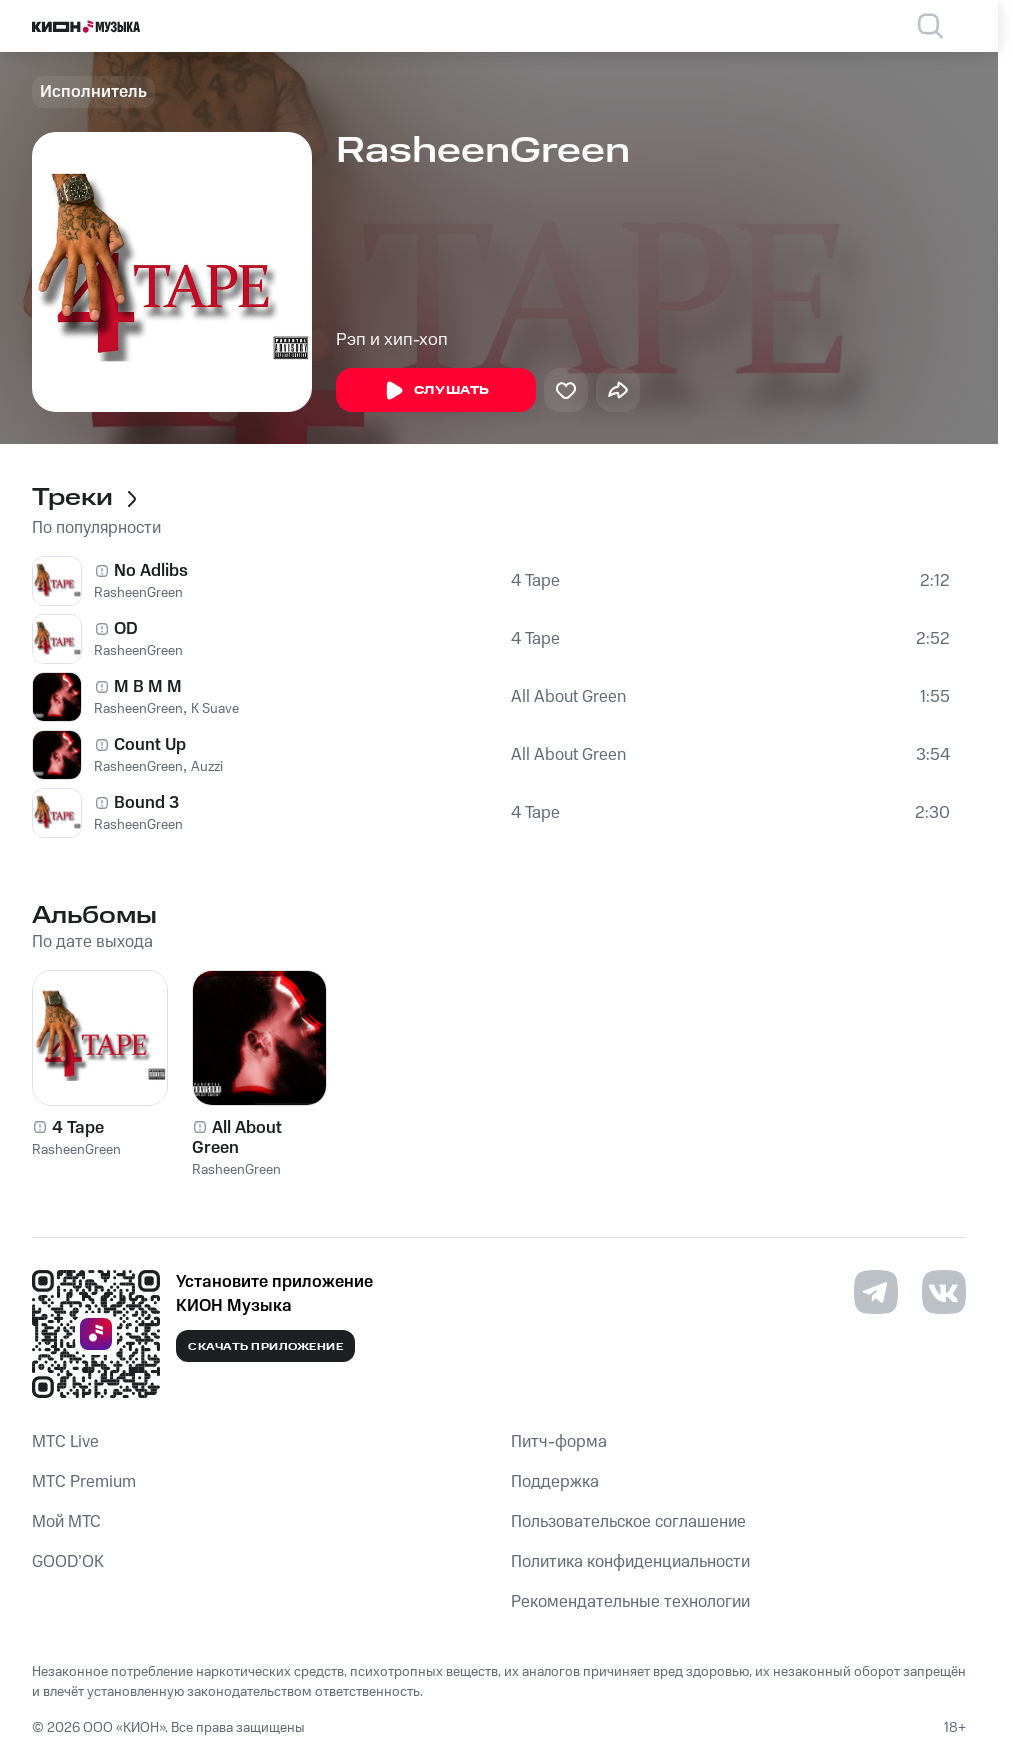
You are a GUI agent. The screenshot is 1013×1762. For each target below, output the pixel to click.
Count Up (150, 745)
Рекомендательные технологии (630, 1602)
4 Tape (535, 581)
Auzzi (207, 767)
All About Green (568, 697)
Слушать (436, 391)
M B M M (148, 687)
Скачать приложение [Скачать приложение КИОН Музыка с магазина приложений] (265, 1347)
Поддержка (555, 1482)
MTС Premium (84, 1482)
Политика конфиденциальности (630, 1562)
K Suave (215, 709)
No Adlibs (151, 571)
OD (126, 629)
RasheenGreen (138, 593)
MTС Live (65, 1442)
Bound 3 (146, 803)
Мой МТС (66, 1522)
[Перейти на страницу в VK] (944, 1292)
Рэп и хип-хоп (392, 340)
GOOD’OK (68, 1562)
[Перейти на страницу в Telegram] (876, 1292)
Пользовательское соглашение (628, 1522)
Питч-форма (559, 1442)
